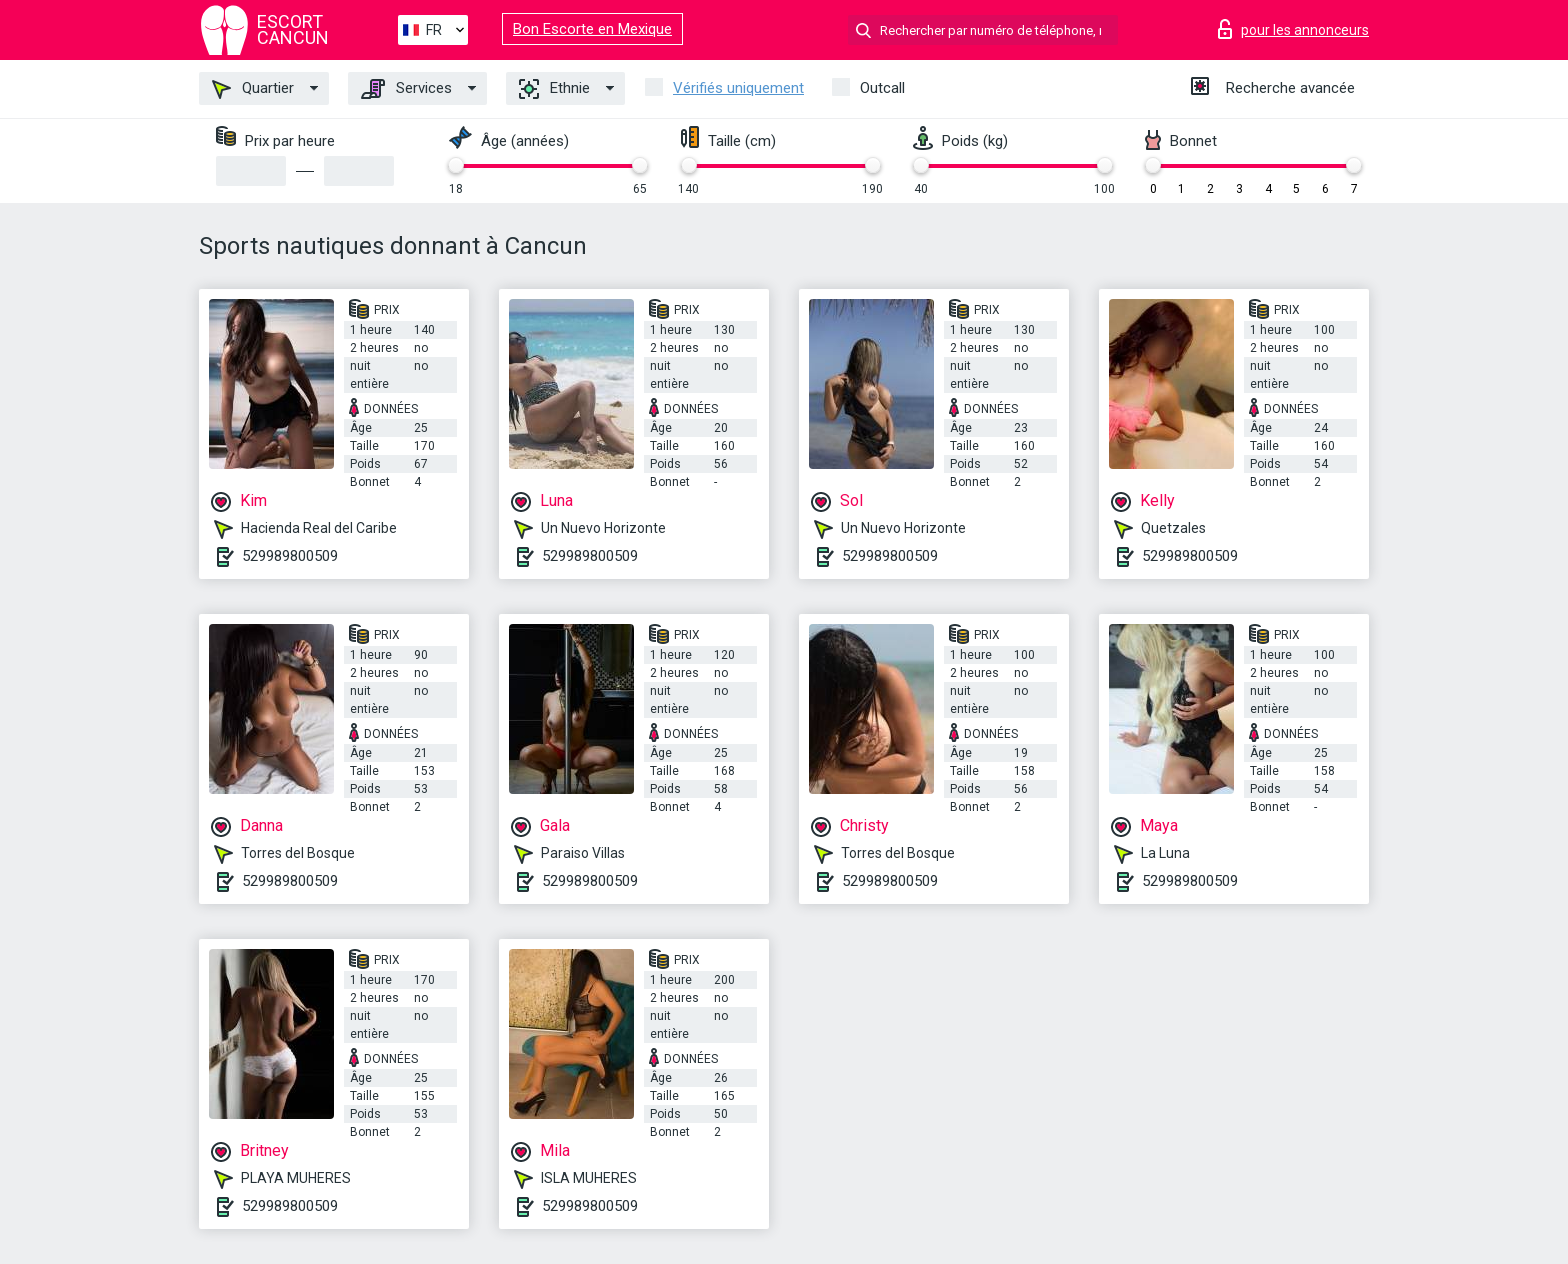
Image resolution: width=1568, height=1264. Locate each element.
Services (406, 89)
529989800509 (290, 556)
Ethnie (554, 89)
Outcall (882, 88)
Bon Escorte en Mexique (592, 29)
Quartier (253, 89)
